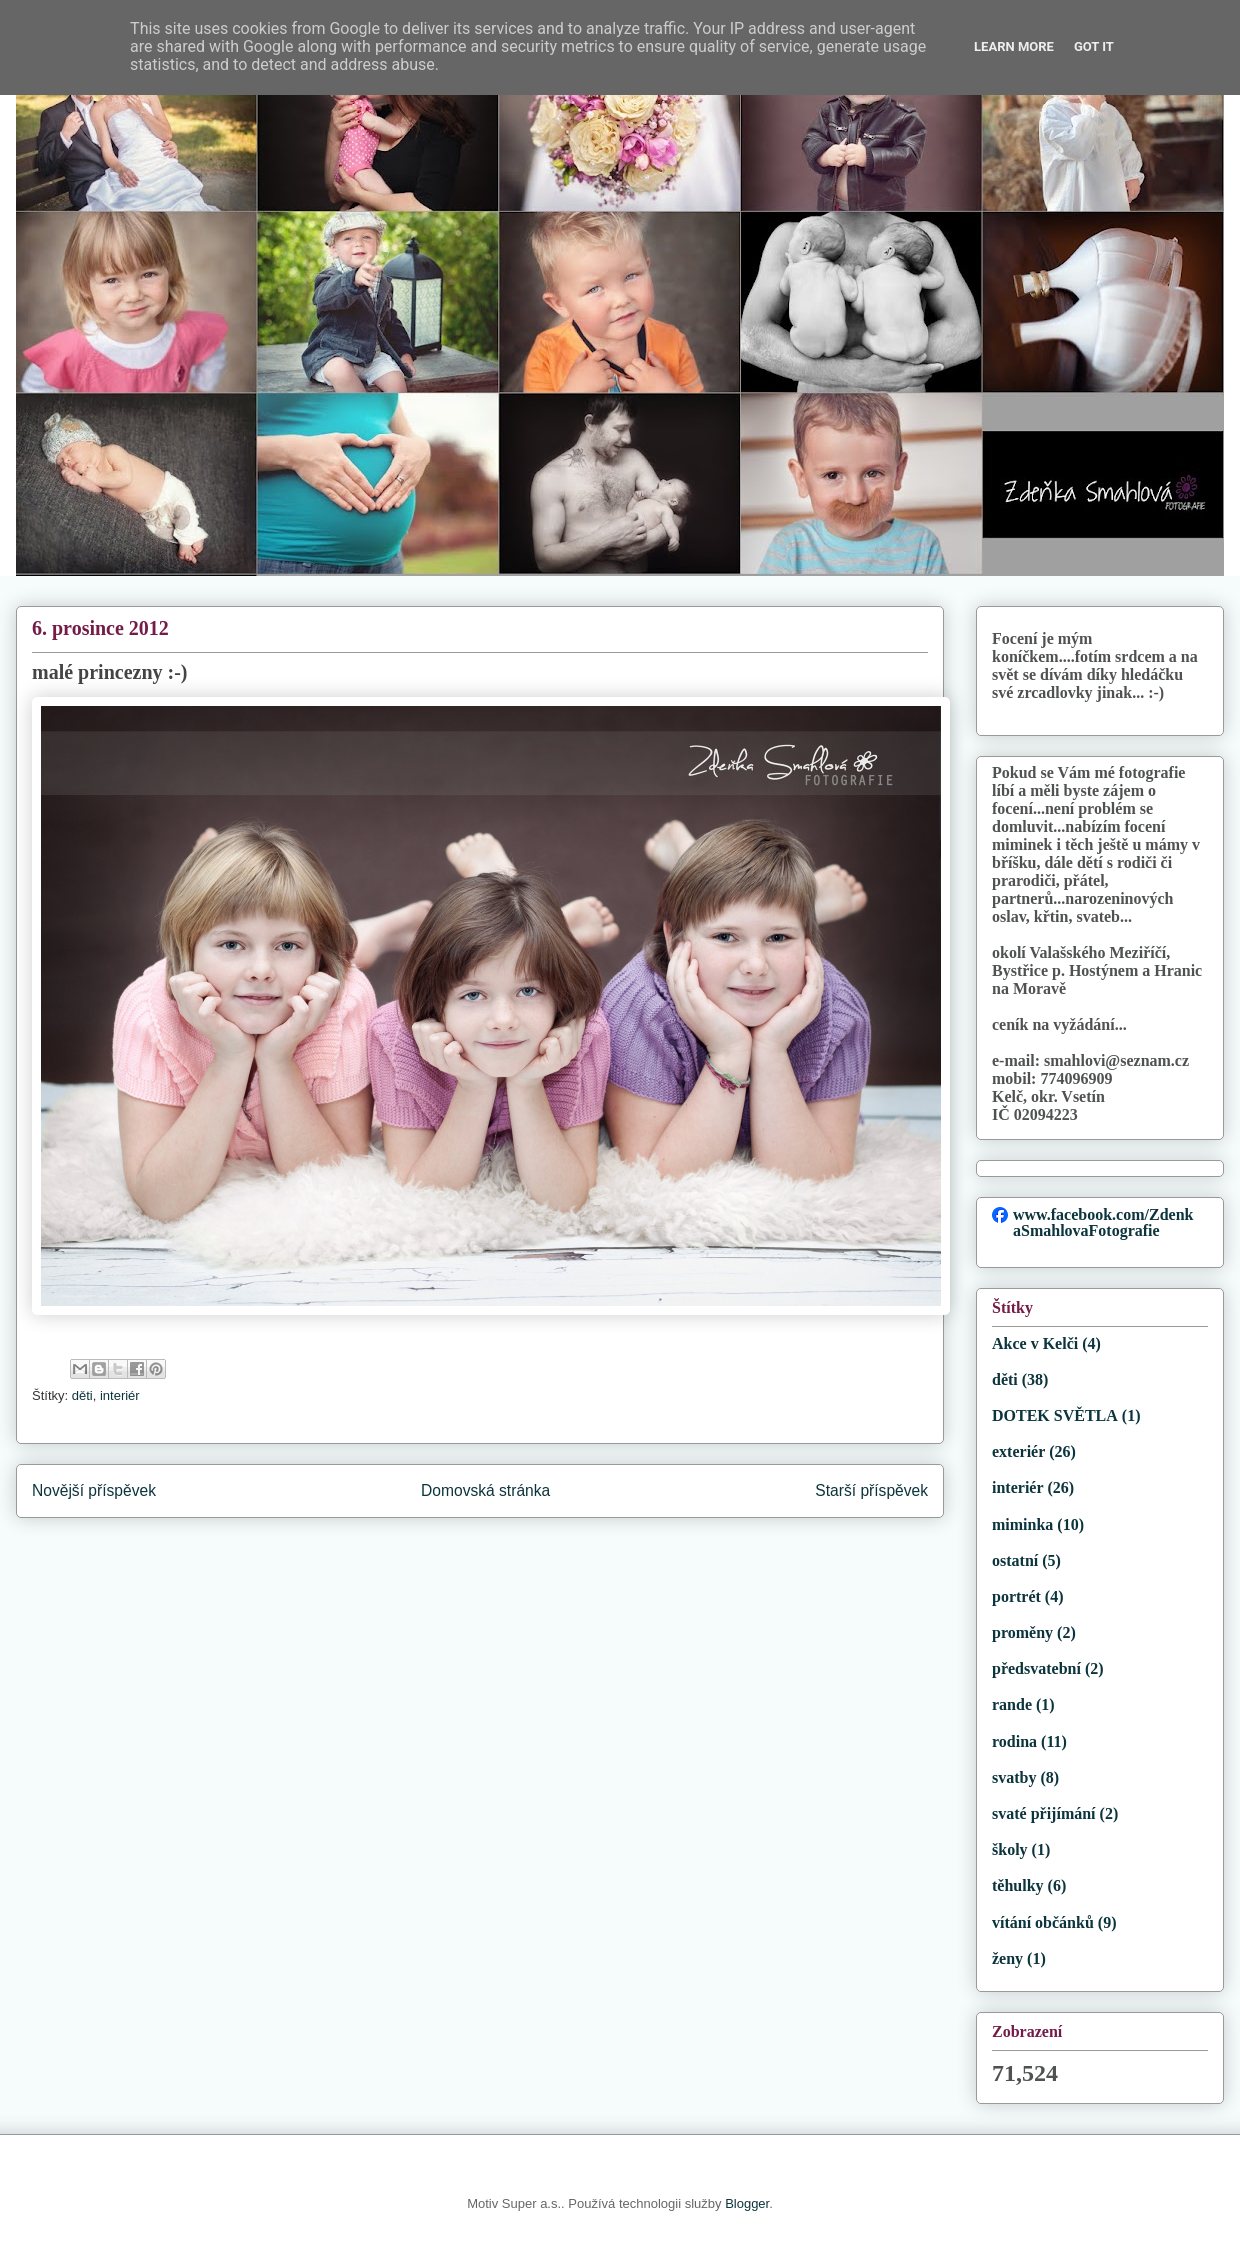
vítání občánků (1043, 1922)
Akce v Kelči (1035, 1343)
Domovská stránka (485, 1490)
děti (82, 1395)
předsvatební (1036, 1668)
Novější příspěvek (94, 1490)
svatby (1014, 1777)
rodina (1014, 1741)
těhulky (1018, 1885)
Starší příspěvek (871, 1490)
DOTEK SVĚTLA (1055, 1415)
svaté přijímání (1044, 1813)
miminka (1022, 1524)
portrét (1016, 1596)
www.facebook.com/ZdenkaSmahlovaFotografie (1103, 1222)
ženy (1007, 1958)
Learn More (1014, 46)
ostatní (1015, 1560)
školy (1010, 1849)
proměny (1022, 1632)
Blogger (747, 2203)
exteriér (1018, 1451)
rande (1012, 1704)
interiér (120, 1395)
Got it (1094, 46)
